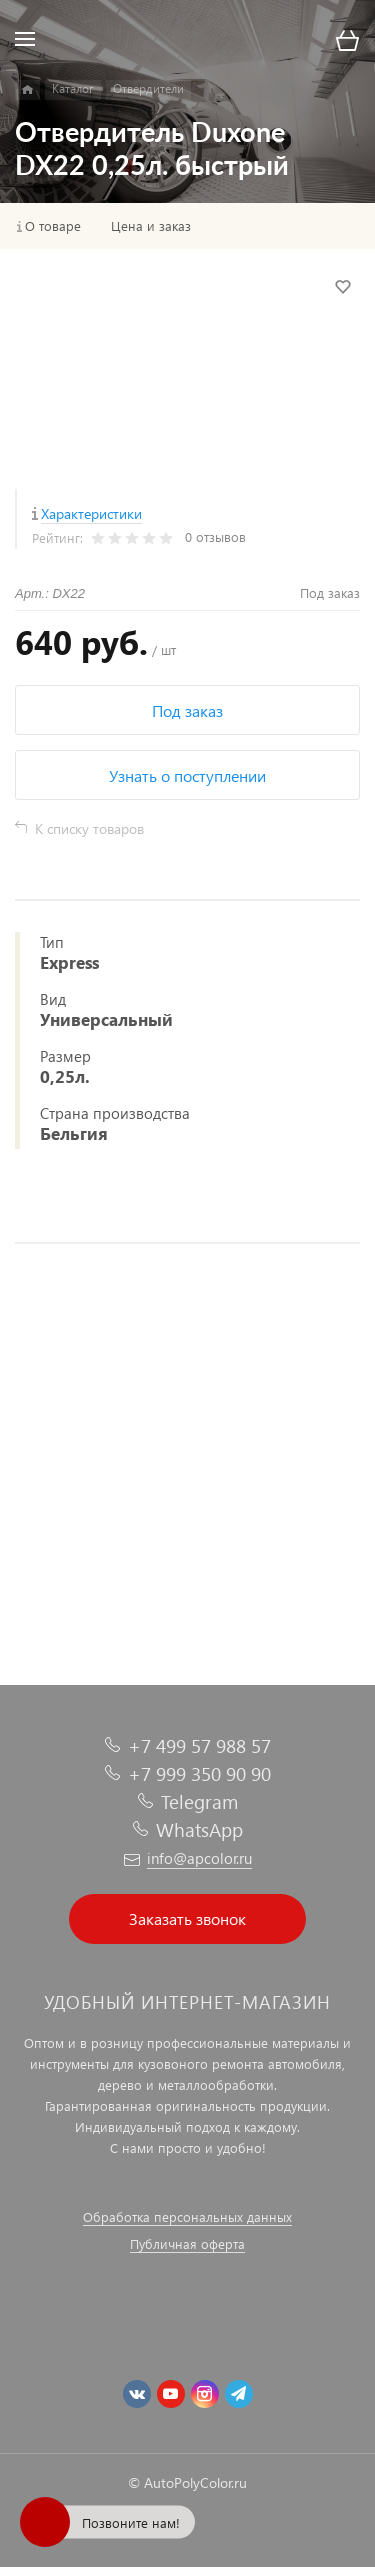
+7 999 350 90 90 (199, 1773)
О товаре (53, 226)
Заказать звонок (187, 1918)
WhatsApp (199, 1829)
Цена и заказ (151, 226)
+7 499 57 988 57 (199, 1745)
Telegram (199, 1801)
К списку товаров (89, 828)
